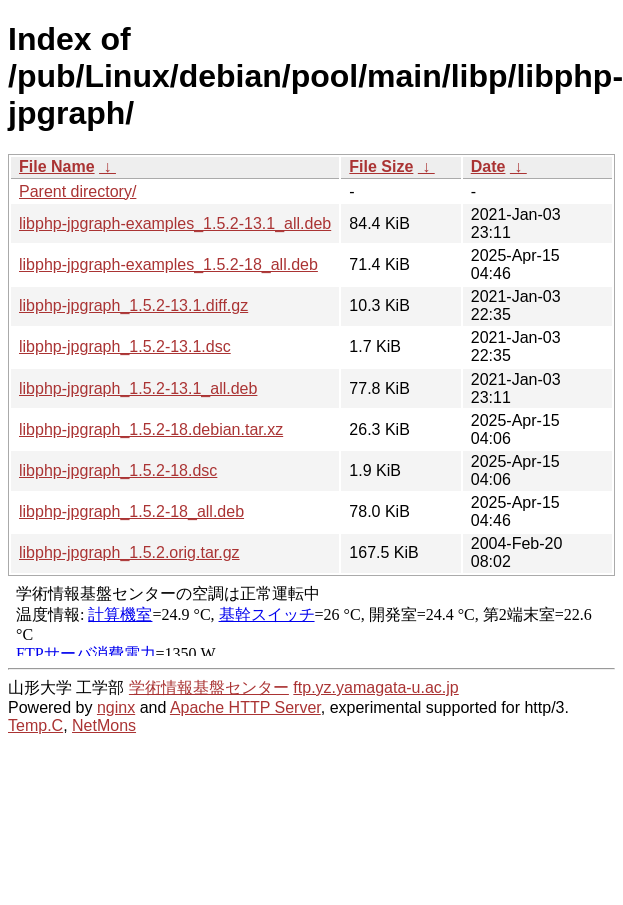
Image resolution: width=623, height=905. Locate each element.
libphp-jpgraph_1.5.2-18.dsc (118, 470)
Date (488, 166)
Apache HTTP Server (245, 707)
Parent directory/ (77, 191)
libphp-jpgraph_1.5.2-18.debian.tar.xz (151, 429)
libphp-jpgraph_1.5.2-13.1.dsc (125, 346)
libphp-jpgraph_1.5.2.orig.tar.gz (129, 552)
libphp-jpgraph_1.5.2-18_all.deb (131, 511)
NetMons (104, 725)
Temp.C (35, 725)
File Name (57, 166)
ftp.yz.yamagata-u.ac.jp (375, 687)
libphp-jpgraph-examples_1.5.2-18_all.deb (168, 264)
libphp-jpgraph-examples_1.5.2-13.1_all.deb (175, 223)
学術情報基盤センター (209, 687)
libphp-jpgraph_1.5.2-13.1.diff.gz (133, 305)
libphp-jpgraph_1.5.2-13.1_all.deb (138, 388)
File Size (381, 166)
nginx (116, 707)
